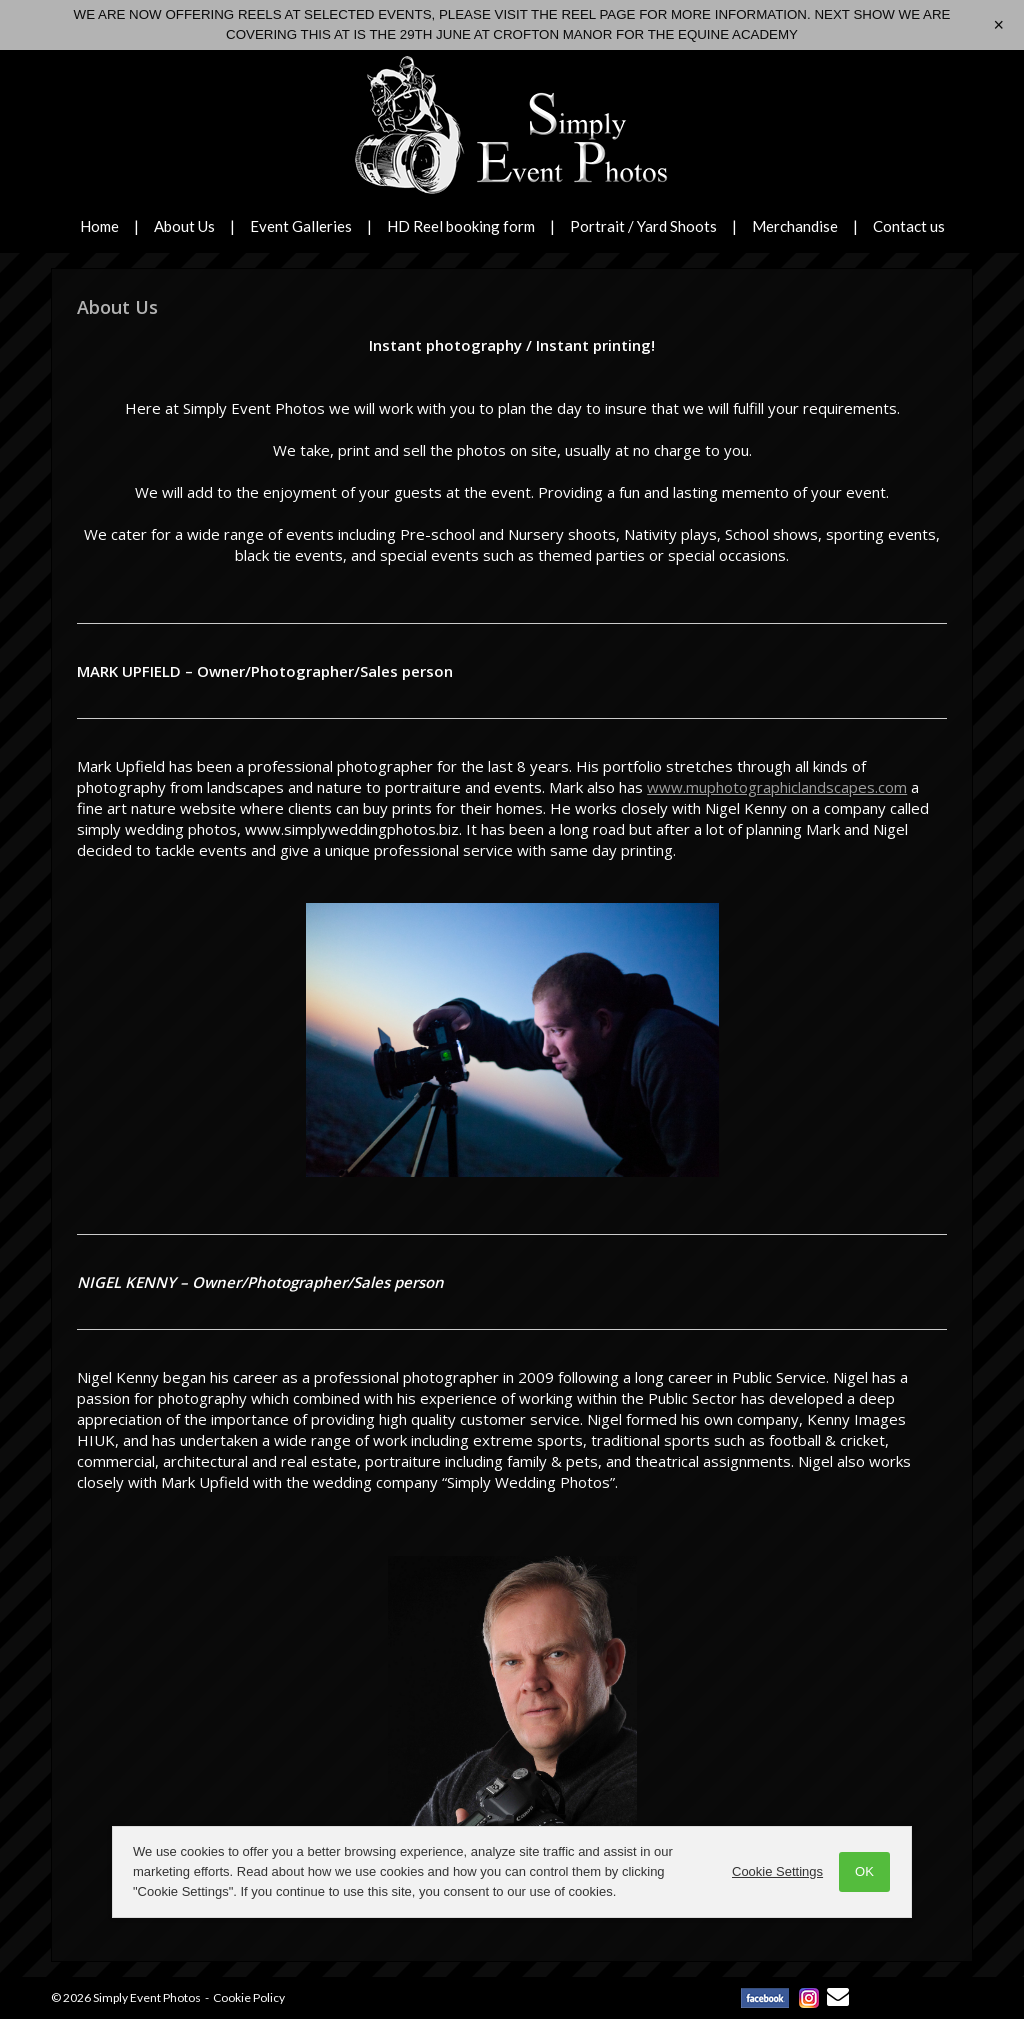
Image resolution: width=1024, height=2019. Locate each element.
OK (864, 1871)
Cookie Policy (249, 1997)
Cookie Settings (777, 1871)
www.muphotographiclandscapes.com (777, 787)
